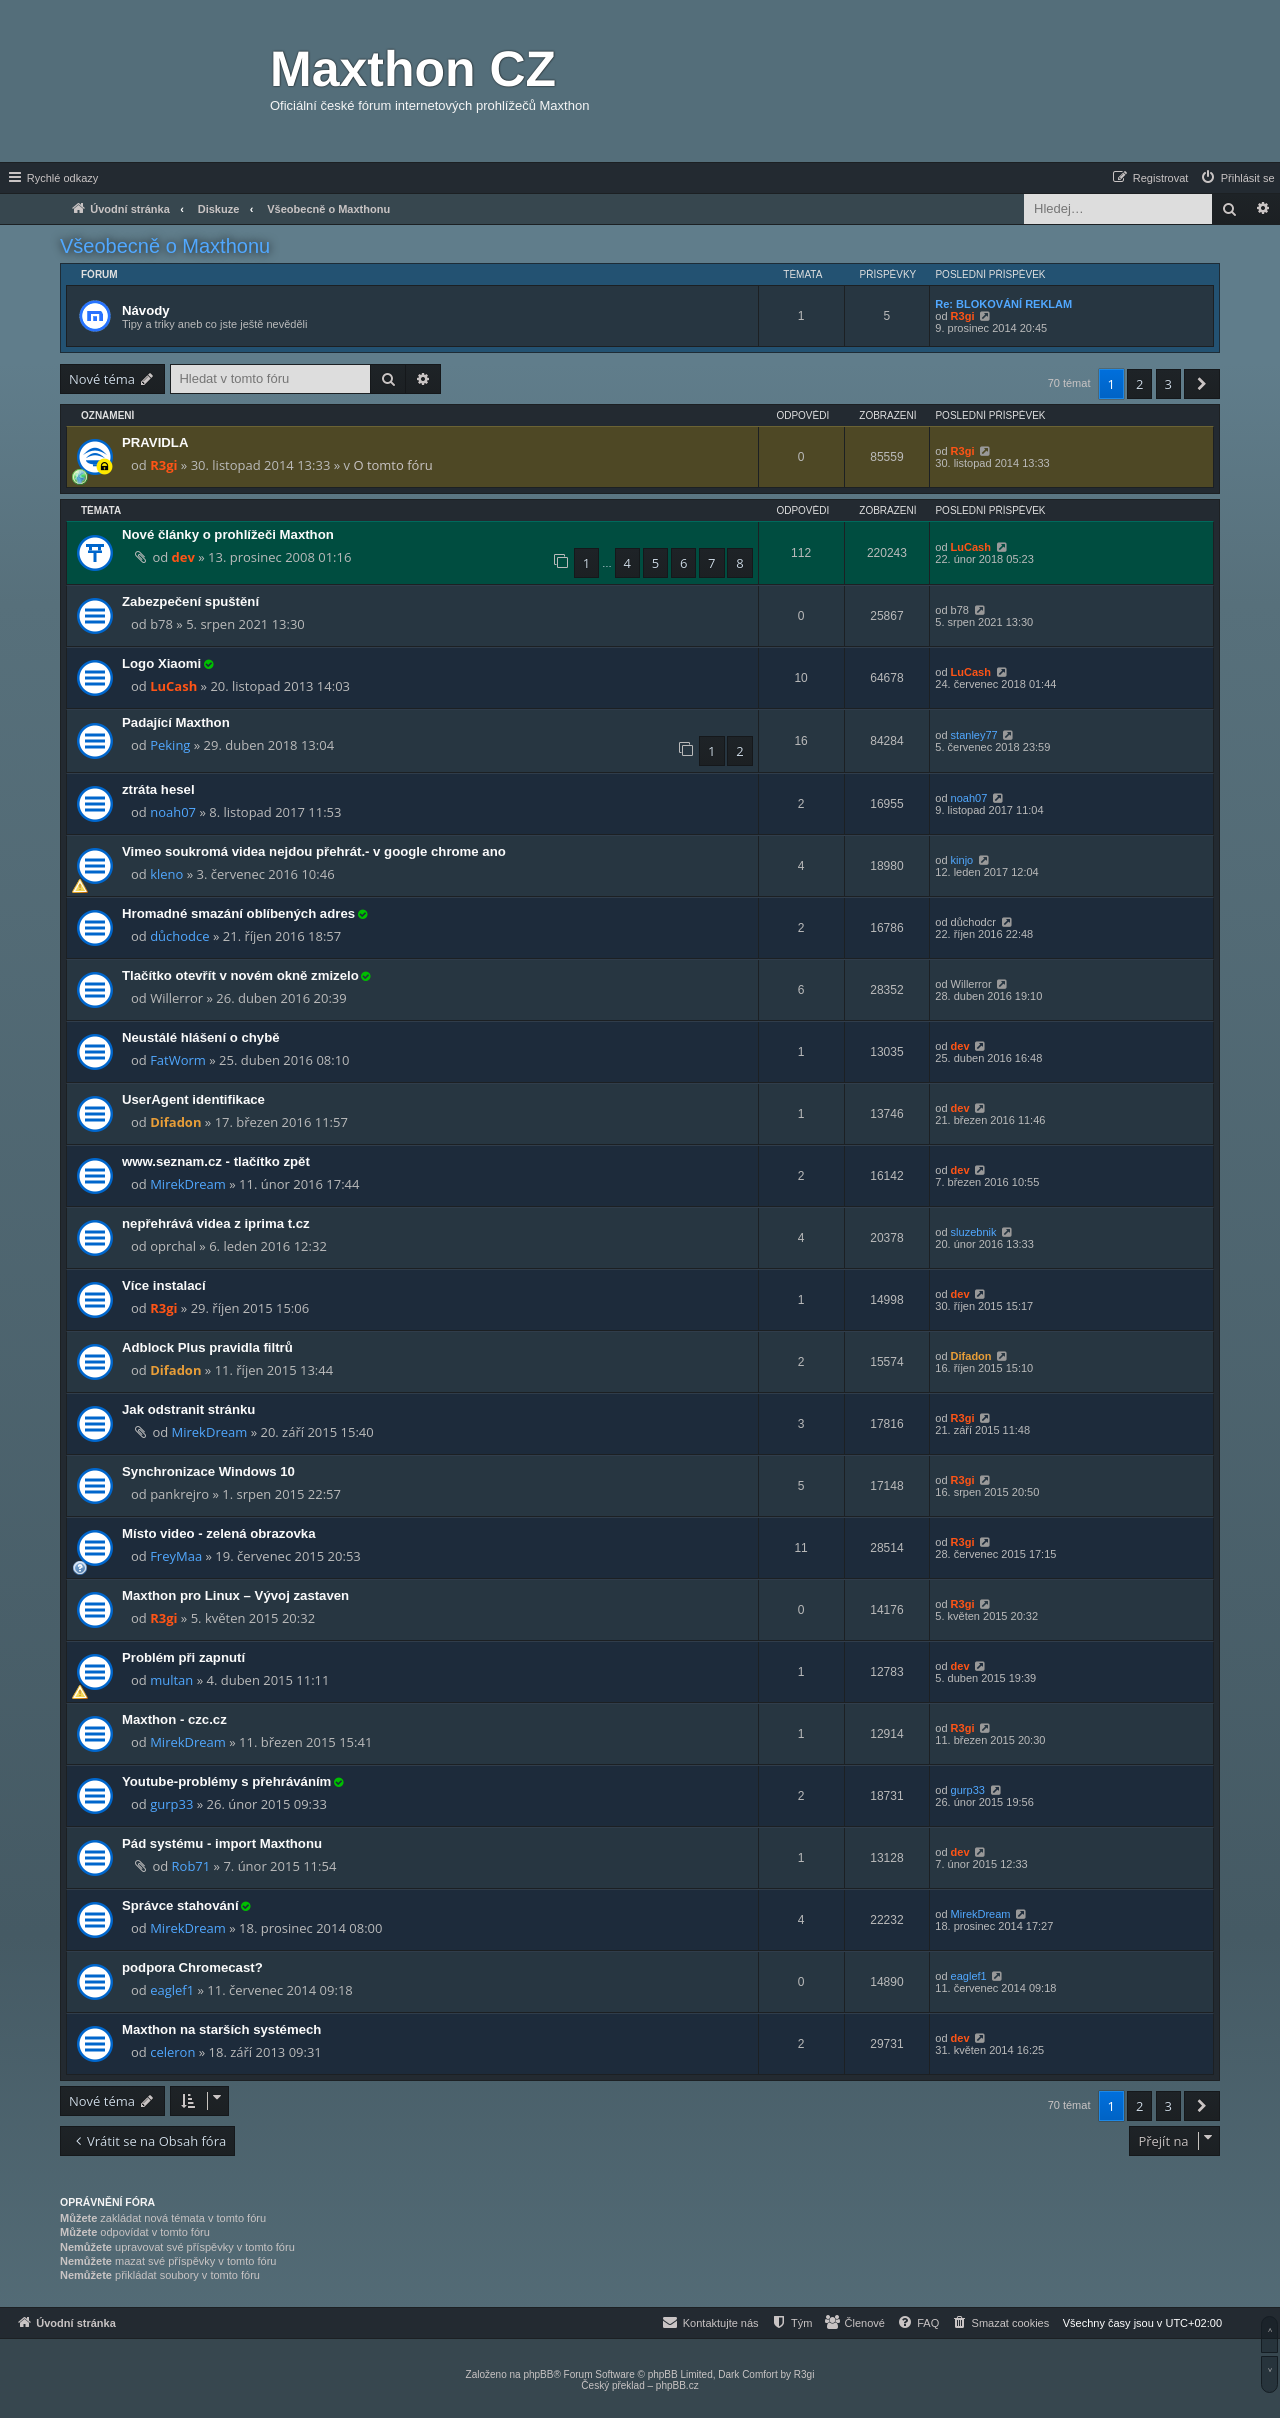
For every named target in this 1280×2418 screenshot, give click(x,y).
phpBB (538, 2374)
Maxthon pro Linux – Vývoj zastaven (235, 1595)
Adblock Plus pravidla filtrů (207, 1347)
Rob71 (191, 1866)
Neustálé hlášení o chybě (201, 1037)
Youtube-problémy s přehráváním (226, 1781)
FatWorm (178, 1060)
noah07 (173, 812)
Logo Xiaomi (161, 663)
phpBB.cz (677, 2385)
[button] (1202, 384)
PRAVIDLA (155, 442)
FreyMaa (176, 1556)
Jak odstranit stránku (188, 1409)
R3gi (963, 316)
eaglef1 (172, 1990)
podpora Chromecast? (192, 1967)
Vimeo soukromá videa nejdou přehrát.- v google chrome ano (314, 851)
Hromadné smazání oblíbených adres (238, 913)
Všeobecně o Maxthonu (165, 246)
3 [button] (1168, 384)
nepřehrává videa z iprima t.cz (216, 1223)
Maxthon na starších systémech (221, 2029)
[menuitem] (1237, 178)
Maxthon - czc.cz (174, 1719)
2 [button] (1139, 384)
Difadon (175, 1122)
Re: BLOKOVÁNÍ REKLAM (1003, 304)
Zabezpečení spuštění (190, 601)
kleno (166, 874)
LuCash (971, 547)
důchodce (179, 936)
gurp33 (171, 1804)
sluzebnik (974, 1232)
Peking (170, 745)
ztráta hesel (158, 789)
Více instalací (164, 1285)
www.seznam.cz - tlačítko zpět (216, 1161)
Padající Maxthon (176, 722)
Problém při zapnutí (183, 1657)
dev (183, 557)
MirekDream (188, 1184)
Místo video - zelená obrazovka (218, 1533)
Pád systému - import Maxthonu (222, 1843)
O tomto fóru (392, 465)
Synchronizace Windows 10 (208, 1471)
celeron (172, 2052)
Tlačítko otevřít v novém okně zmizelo (240, 975)
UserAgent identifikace (193, 1099)
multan (171, 1680)
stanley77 (974, 735)
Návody (146, 310)
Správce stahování (180, 1905)
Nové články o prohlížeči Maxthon (228, 534)
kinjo (962, 860)
